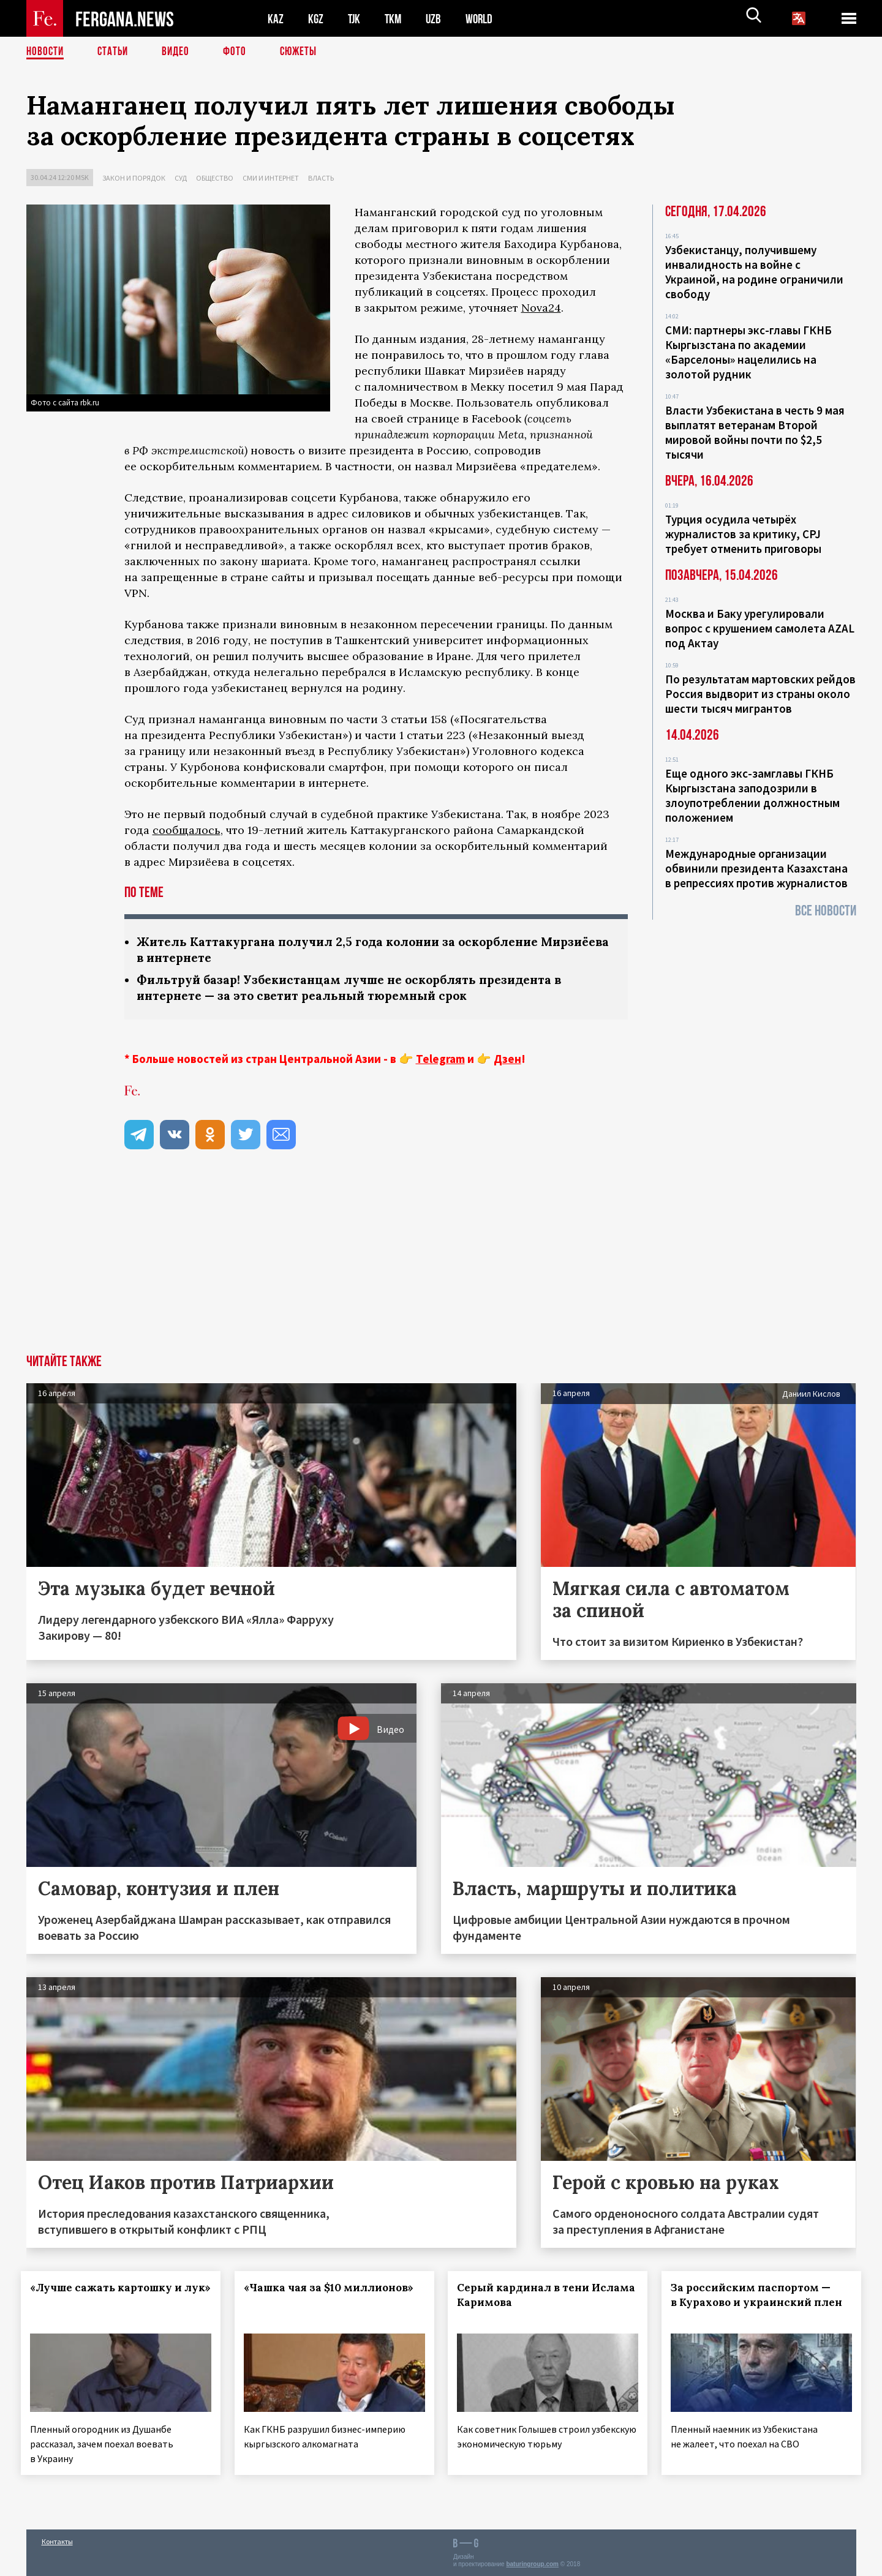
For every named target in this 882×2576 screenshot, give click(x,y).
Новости (46, 52)
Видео (179, 52)
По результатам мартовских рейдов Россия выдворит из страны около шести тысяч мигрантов (760, 694)
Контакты (57, 2540)
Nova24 (541, 308)
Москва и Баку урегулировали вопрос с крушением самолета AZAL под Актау (759, 628)
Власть (321, 177)
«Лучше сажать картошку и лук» (107, 2297)
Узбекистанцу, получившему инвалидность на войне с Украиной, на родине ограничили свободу (754, 271)
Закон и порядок (133, 177)
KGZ (316, 18)
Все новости (825, 911)
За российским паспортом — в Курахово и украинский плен (756, 2304)
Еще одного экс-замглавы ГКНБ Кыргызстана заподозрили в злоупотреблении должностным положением (752, 795)
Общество (214, 177)
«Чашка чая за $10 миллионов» (333, 2290)
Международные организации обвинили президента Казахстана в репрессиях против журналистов (756, 868)
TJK (355, 18)
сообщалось (187, 830)
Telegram (440, 1061)
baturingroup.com (532, 2562)
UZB (437, 18)
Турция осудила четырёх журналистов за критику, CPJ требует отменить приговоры (743, 534)
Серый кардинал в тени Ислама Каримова (528, 2297)
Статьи (115, 52)
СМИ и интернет (271, 177)
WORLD (483, 18)
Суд (181, 177)
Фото (240, 52)
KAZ (276, 18)
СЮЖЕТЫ (305, 52)
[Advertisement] (441, 1265)
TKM (395, 18)
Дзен (507, 1061)
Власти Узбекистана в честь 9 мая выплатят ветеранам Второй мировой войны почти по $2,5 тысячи (755, 432)
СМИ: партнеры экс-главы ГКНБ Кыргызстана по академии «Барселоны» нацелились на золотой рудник (748, 352)
